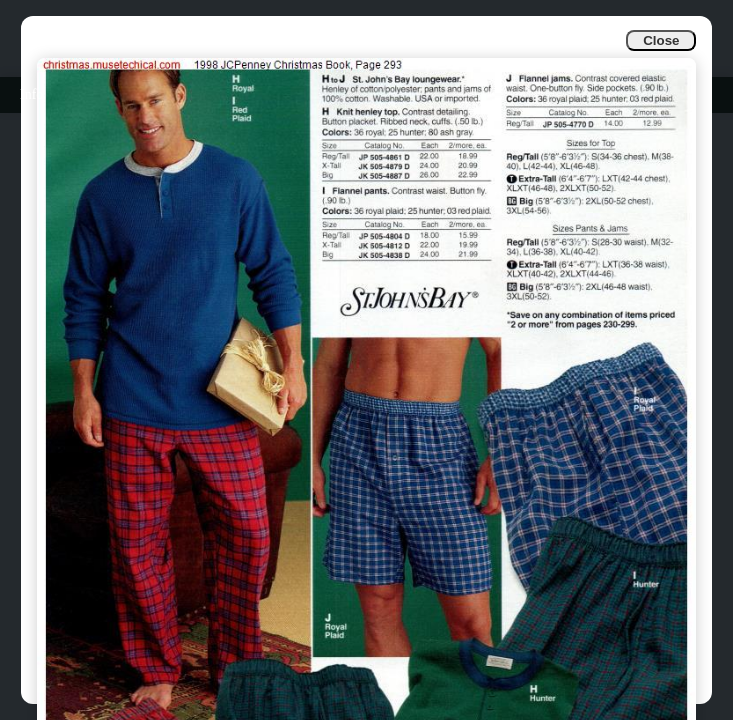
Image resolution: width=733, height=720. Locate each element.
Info (31, 94)
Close (661, 40)
